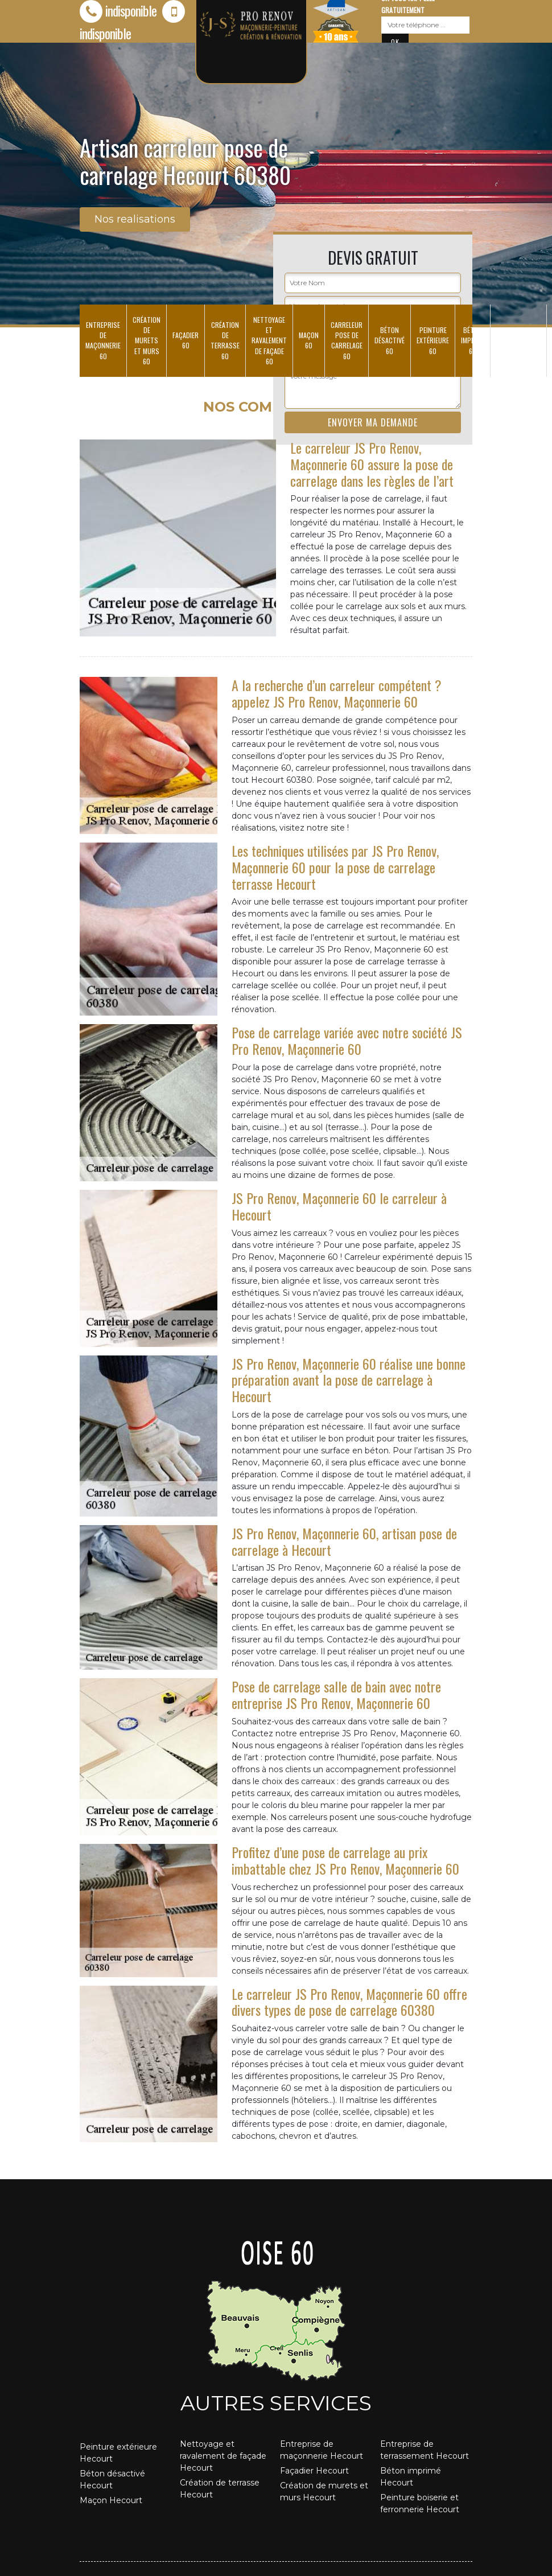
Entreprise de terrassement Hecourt (424, 2450)
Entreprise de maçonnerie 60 (103, 340)
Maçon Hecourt (111, 2500)
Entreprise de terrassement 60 (518, 340)
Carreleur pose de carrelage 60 (346, 340)
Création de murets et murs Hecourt (324, 2491)
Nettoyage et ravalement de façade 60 (269, 340)
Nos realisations (134, 219)
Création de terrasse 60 (225, 340)
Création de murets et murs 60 (146, 340)
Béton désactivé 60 (389, 340)
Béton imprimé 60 (472, 340)
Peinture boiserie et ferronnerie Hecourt (419, 2503)
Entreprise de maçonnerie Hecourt (321, 2450)
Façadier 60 (185, 340)
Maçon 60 (309, 340)
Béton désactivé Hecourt (112, 2479)
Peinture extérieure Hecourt (118, 2453)
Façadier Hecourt (314, 2471)
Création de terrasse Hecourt (219, 2489)
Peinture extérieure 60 (433, 340)
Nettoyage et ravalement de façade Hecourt (223, 2456)
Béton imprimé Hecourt (410, 2477)
